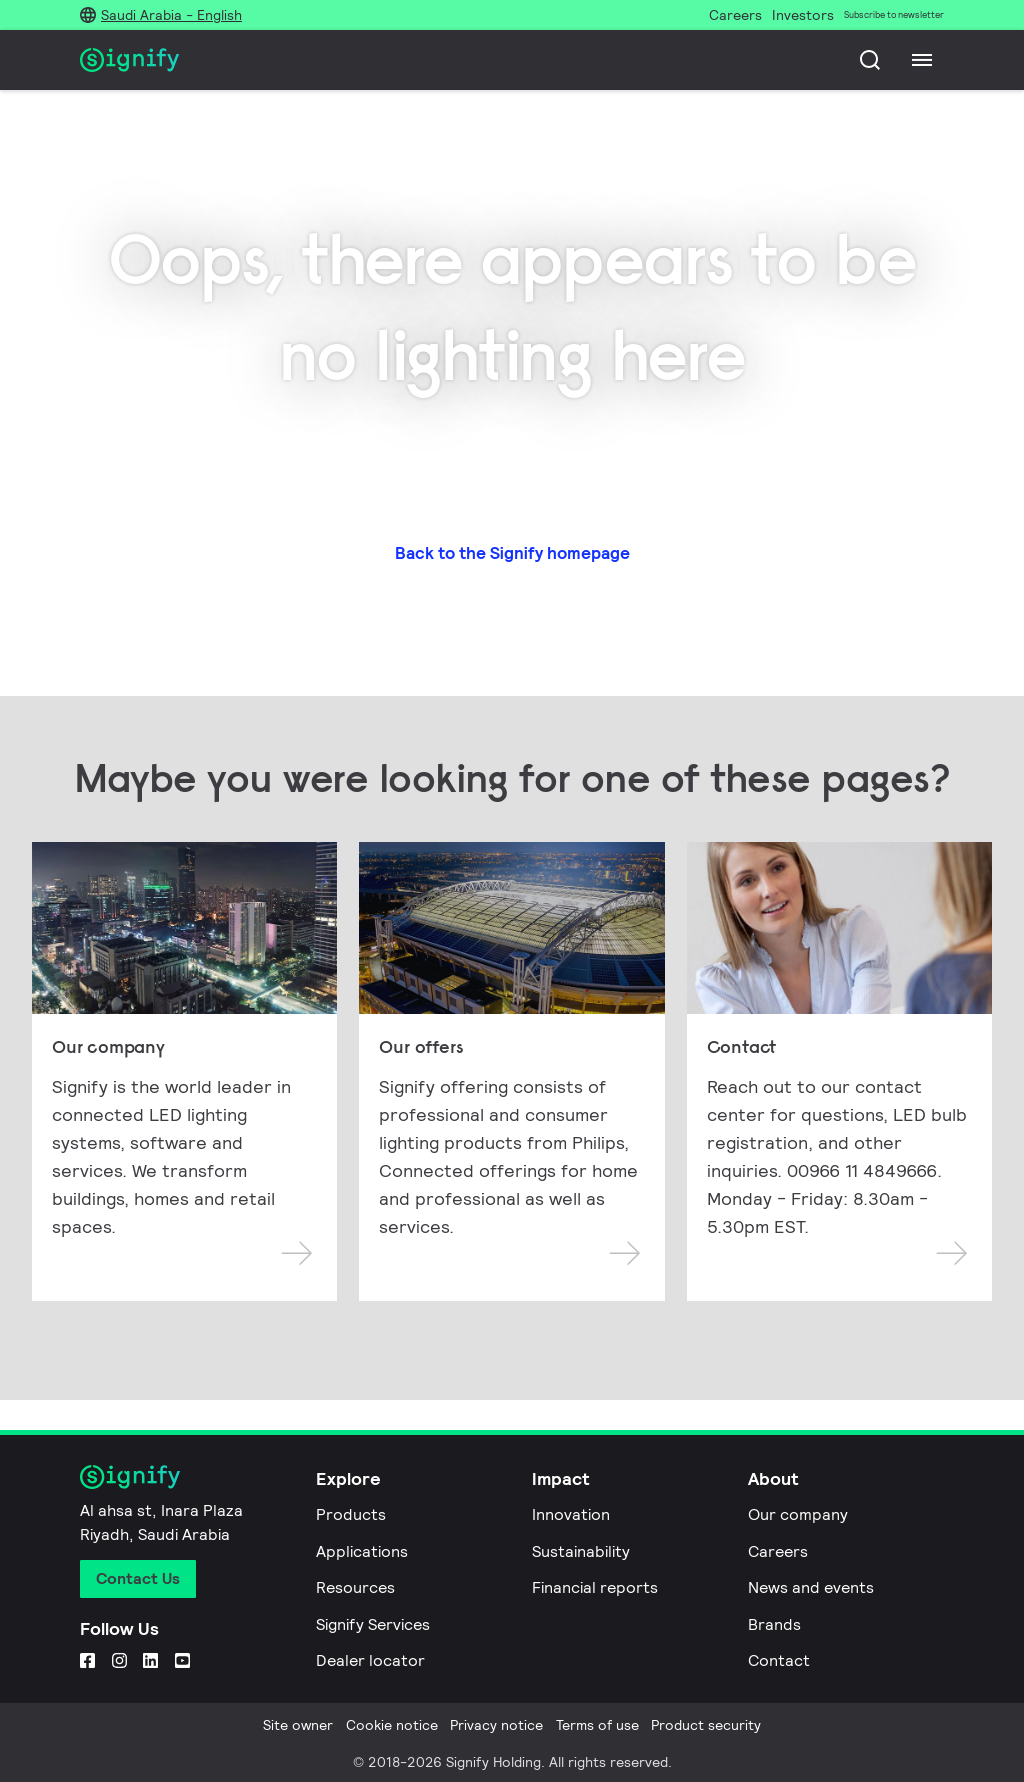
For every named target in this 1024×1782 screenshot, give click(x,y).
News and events (811, 1587)
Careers (778, 1551)
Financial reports (595, 1587)
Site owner (298, 1725)
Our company (798, 1514)
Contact (779, 1660)
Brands (774, 1624)
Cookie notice (392, 1725)
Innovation (571, 1514)
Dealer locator (370, 1660)
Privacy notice (496, 1725)
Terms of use (597, 1725)
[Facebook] (87, 1660)
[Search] (870, 60)
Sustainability (581, 1551)
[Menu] (922, 60)
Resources (355, 1587)
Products (351, 1514)
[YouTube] (182, 1660)
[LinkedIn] (150, 1660)
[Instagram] (119, 1660)
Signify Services (373, 1624)
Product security (706, 1725)
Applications (362, 1551)
